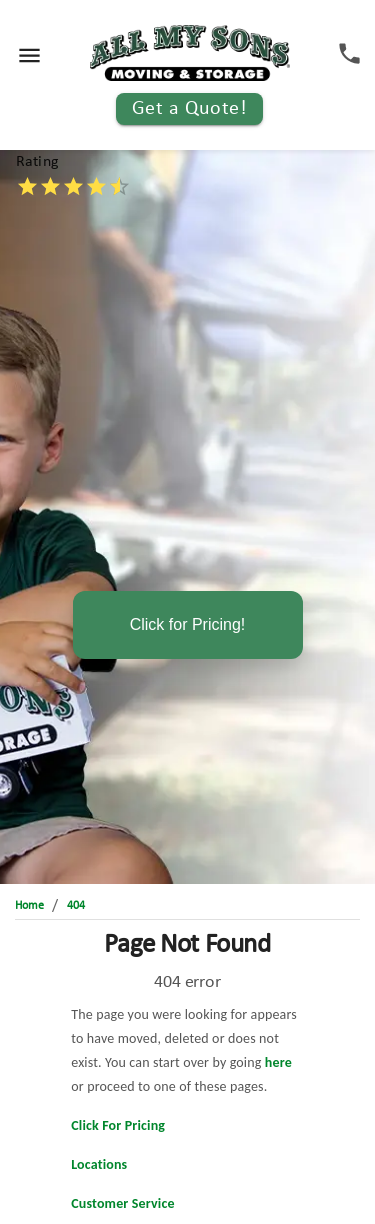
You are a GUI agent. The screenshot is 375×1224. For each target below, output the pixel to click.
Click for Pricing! (188, 624)
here (278, 1062)
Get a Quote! (190, 109)
